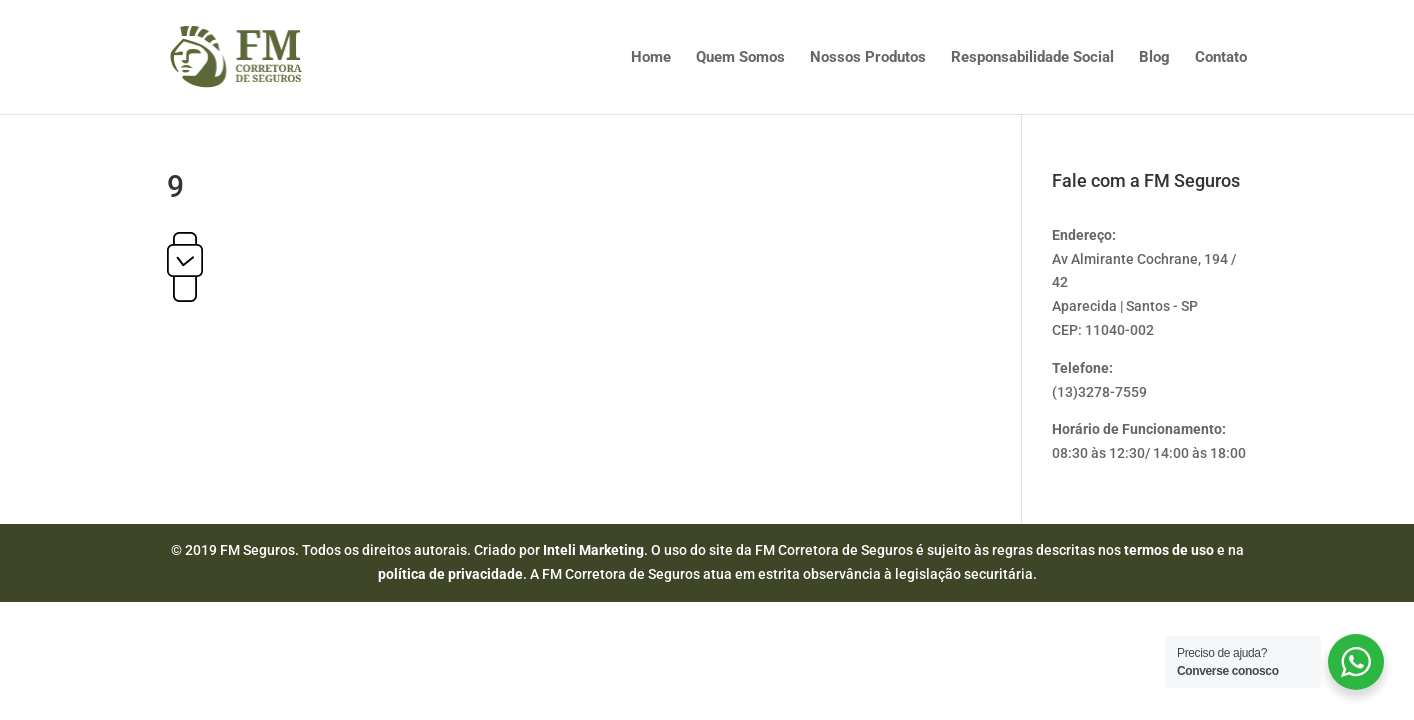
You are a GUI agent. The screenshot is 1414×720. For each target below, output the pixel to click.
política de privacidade (450, 574)
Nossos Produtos (868, 58)
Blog (1154, 58)
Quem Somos (740, 58)
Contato (1221, 58)
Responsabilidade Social (1032, 58)
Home (651, 58)
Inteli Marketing (593, 550)
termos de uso (1169, 550)
